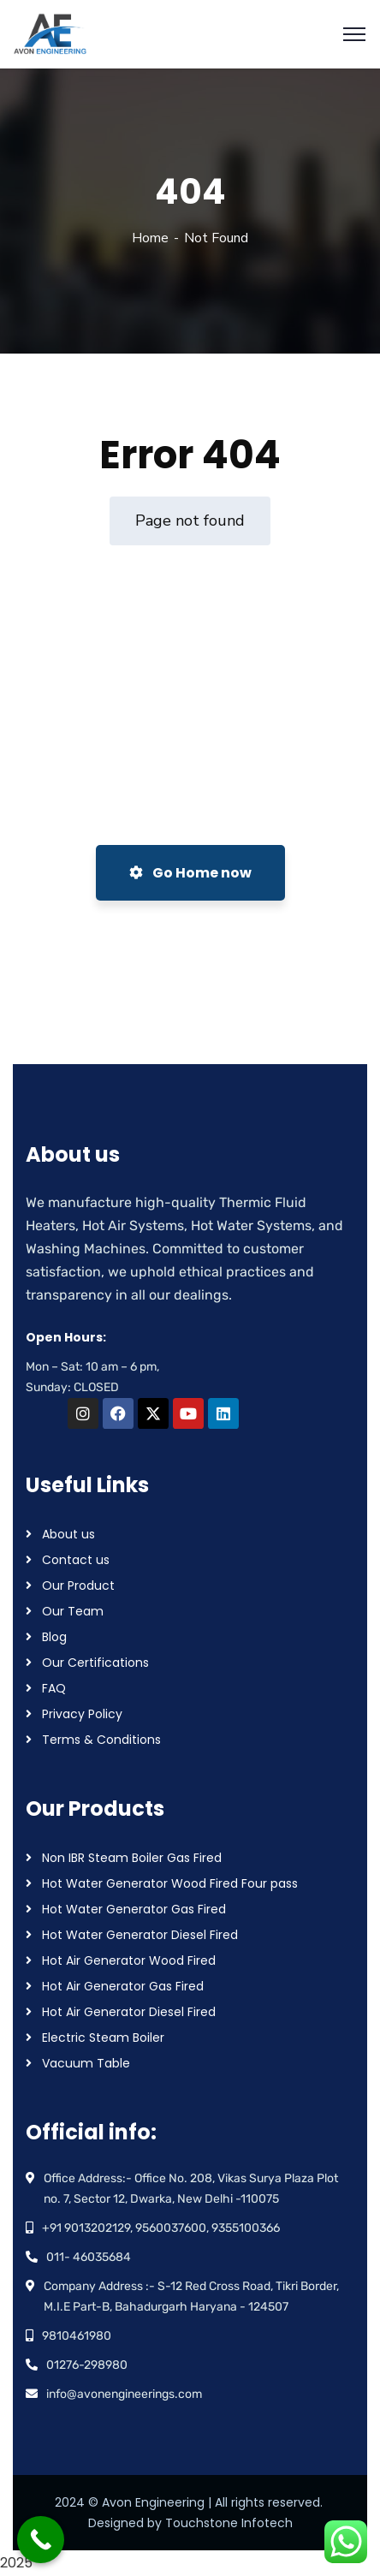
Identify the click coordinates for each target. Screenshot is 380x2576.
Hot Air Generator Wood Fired (129, 1960)
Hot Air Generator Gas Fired (123, 1986)
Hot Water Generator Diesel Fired (140, 1934)
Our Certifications (95, 1662)
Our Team (73, 1611)
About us (68, 1534)
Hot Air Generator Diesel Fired (129, 2011)
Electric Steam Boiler (103, 2037)
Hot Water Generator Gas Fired (134, 1909)
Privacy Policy (82, 1713)
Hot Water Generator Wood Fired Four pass (170, 1883)
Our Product (78, 1585)
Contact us (76, 1559)
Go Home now (190, 873)
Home (150, 238)
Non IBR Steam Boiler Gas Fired (132, 1857)
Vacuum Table (86, 2063)
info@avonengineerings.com (124, 2394)
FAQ (54, 1688)
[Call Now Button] (40, 2539)
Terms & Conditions (101, 1739)
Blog (54, 1636)
